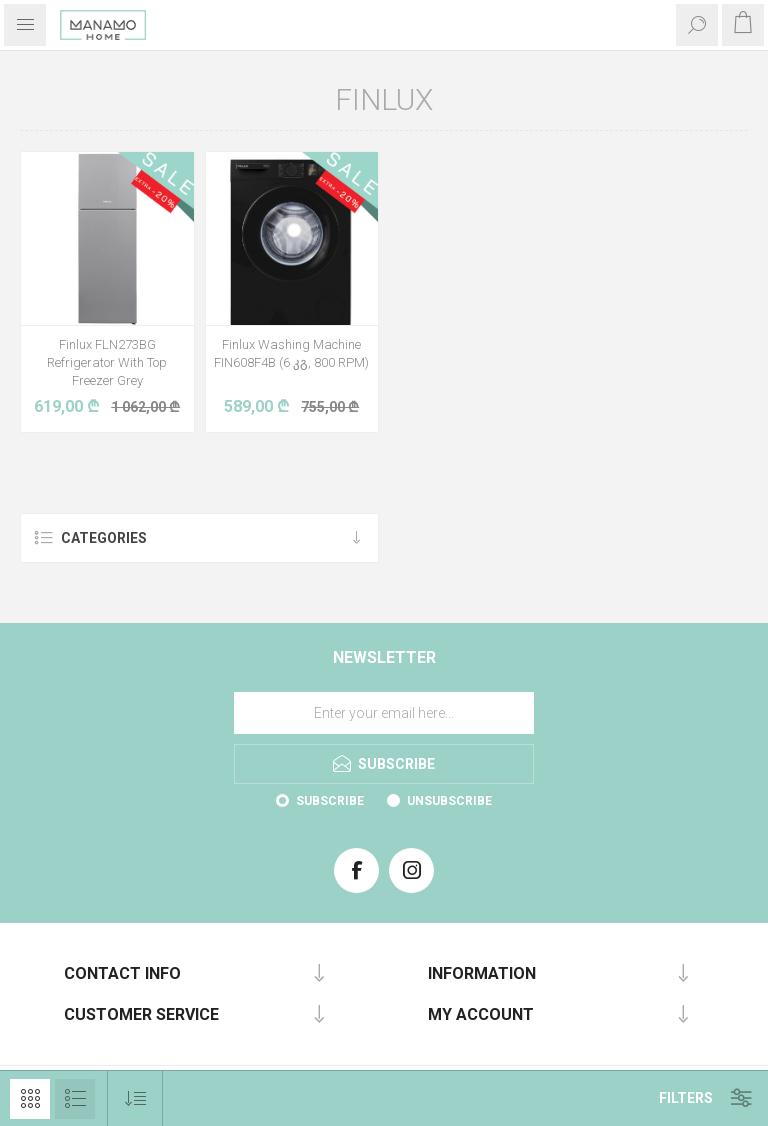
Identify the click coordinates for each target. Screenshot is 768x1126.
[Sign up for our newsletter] (384, 713)
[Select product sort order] (135, 1098)
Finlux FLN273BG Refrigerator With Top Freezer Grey (107, 362)
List (75, 1099)
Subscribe (330, 801)
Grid (30, 1099)
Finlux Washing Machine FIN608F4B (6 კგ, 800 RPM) (291, 353)
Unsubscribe (449, 801)
